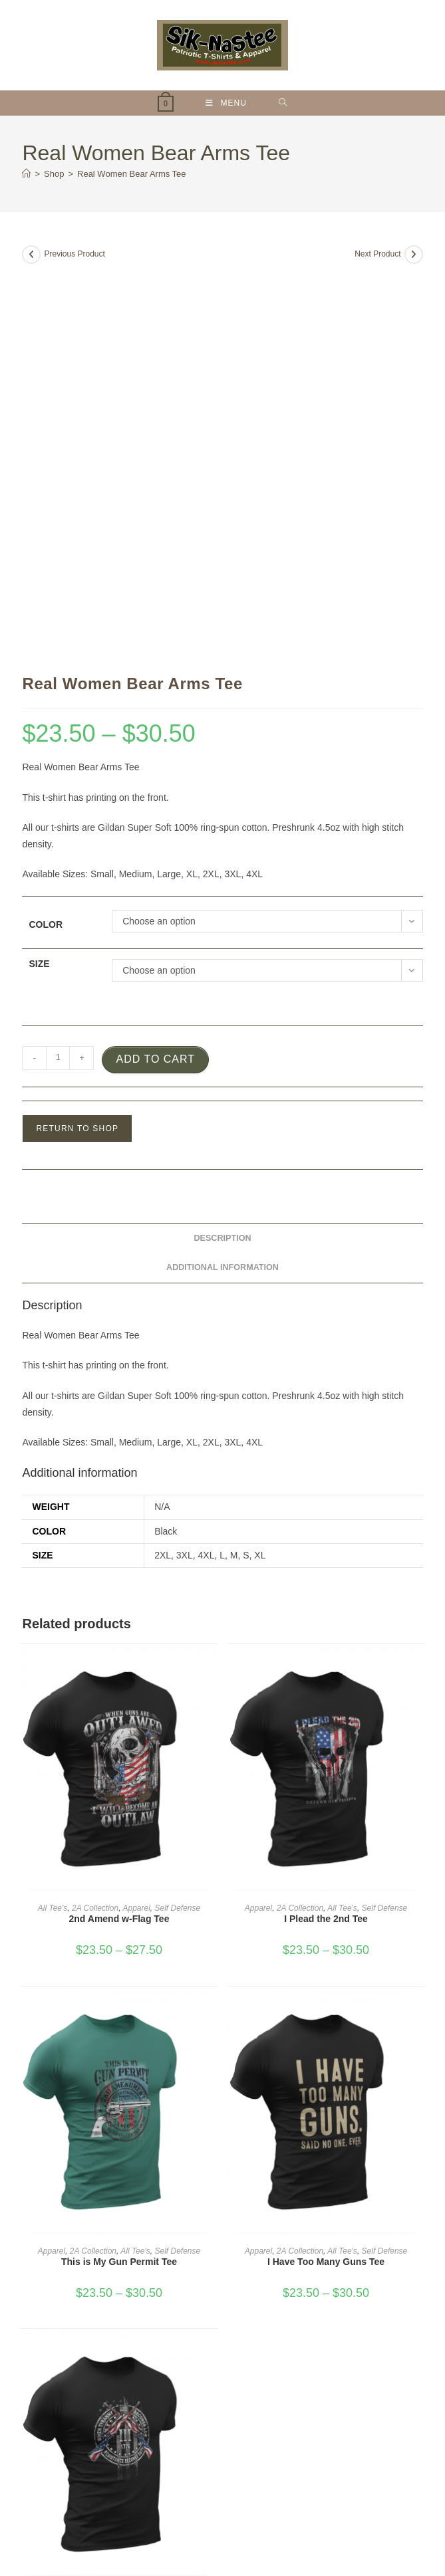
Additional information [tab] (222, 886)
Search (390, 2380)
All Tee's (53, 1526)
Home (147, 2511)
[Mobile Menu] (226, 103)
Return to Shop (77, 747)
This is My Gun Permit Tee (119, 1880)
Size (39, 581)
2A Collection (95, 1526)
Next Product (377, 254)
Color (46, 543)
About (298, 2511)
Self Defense (178, 1526)
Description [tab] (222, 856)
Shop (177, 2511)
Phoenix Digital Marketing (348, 2528)
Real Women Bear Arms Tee (131, 174)
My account (218, 2511)
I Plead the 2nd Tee (326, 1537)
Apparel (136, 1526)
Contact (263, 2511)
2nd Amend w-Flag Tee (119, 1537)
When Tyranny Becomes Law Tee (119, 2222)
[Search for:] (283, 103)
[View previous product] (31, 254)
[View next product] (413, 254)
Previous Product (74, 254)
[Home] (26, 174)
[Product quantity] (58, 677)
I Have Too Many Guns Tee (325, 1880)
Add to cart (155, 677)
